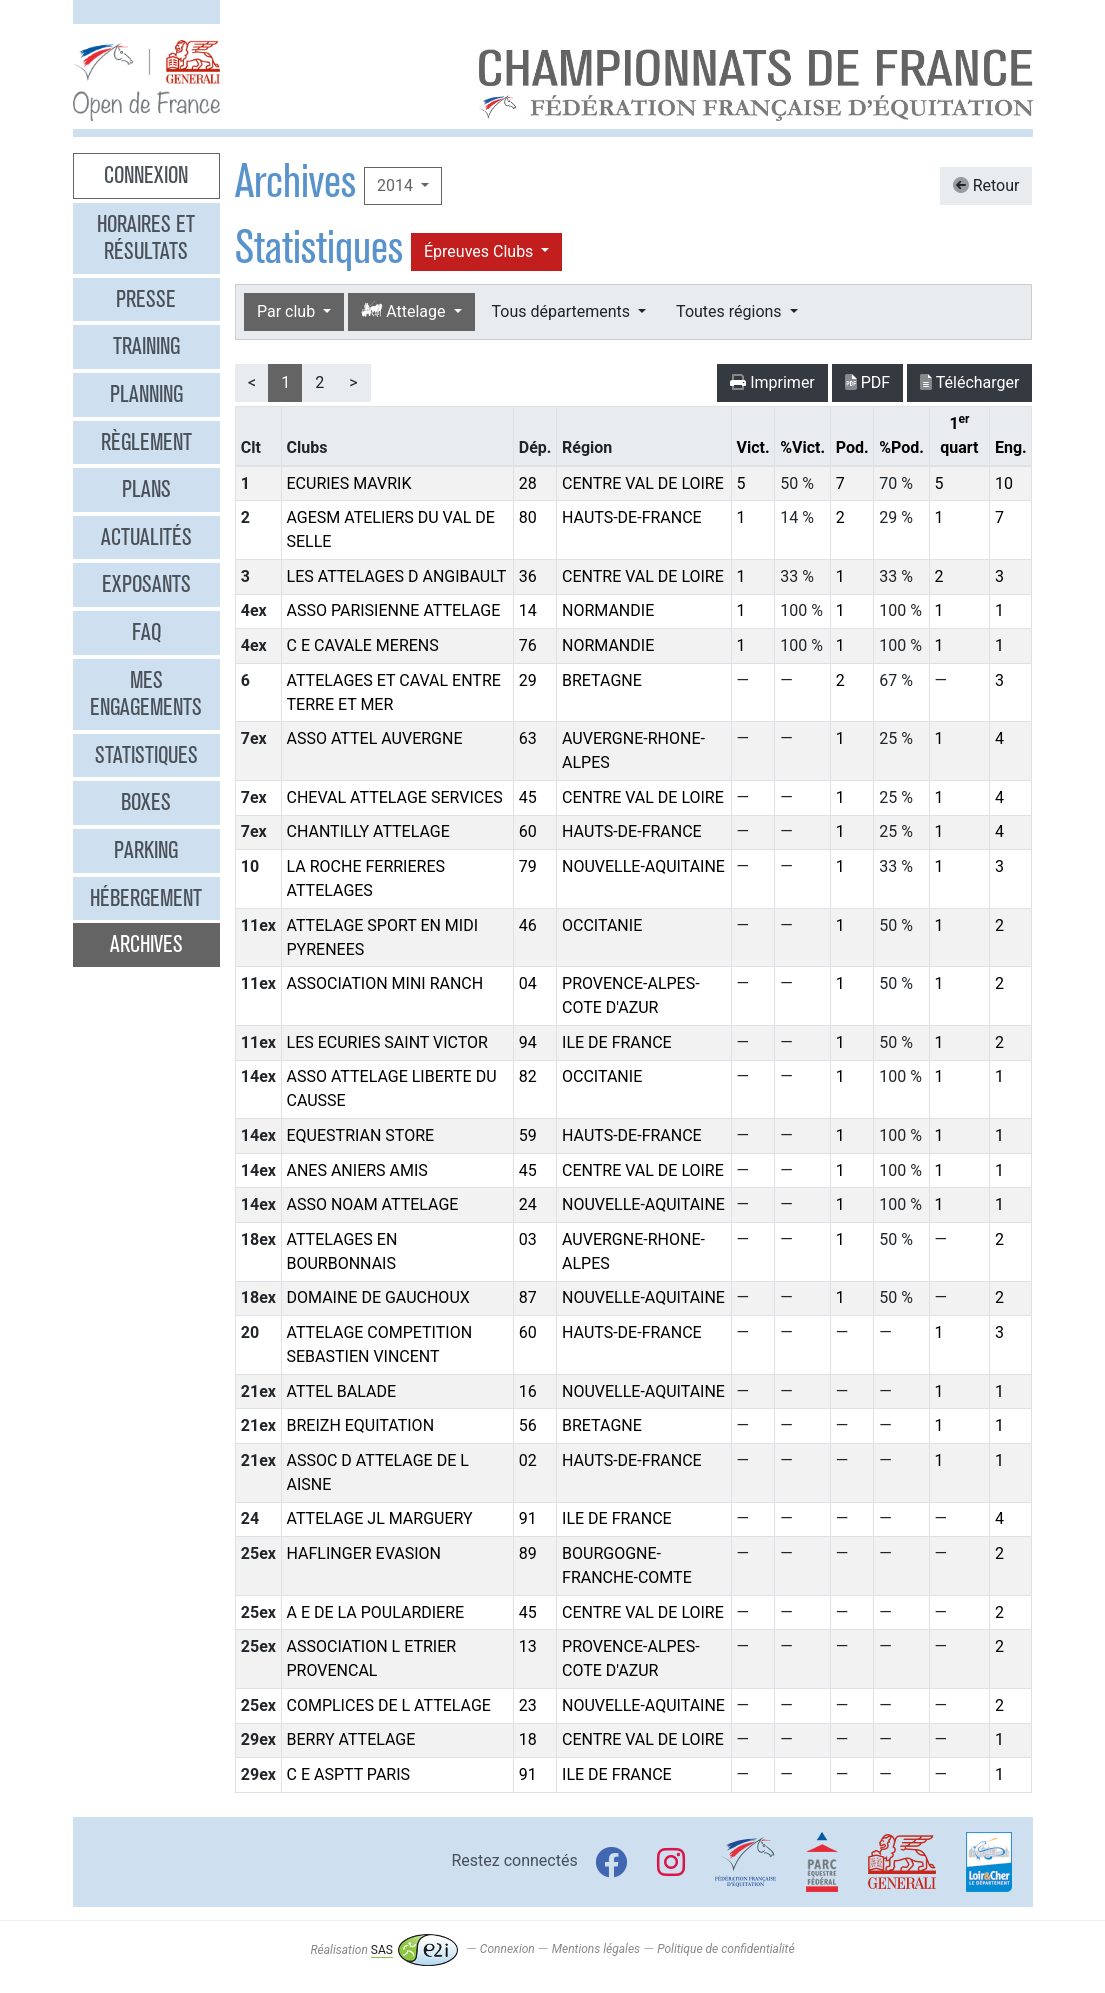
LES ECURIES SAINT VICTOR (387, 1042)
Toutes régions (730, 311)
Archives (146, 944)
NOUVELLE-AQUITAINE (643, 866)
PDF (867, 382)
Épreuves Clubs (480, 251)
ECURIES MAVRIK (349, 483)
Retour (986, 185)
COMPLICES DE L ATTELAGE (389, 1705)
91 (528, 1518)
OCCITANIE (602, 925)
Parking (146, 850)
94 (528, 1042)
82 (528, 1076)
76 (528, 645)
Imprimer (772, 382)
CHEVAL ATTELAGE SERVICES (395, 797)
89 (528, 1553)
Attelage (405, 311)
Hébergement (146, 898)
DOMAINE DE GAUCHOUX (378, 1297)
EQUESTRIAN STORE (361, 1135)
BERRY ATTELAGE (351, 1739)
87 (528, 1297)
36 (528, 576)
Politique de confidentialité (725, 1950)
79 (528, 866)
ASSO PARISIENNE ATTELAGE (394, 610)
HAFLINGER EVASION (364, 1553)
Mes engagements (146, 694)
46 (528, 925)
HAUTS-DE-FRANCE (632, 517)
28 (528, 483)
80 (528, 517)
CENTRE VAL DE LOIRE (643, 483)
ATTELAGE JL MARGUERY (380, 1518)
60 (528, 831)
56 (528, 1425)
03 (528, 1239)
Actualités (146, 537)
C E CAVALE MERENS (363, 645)
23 (528, 1705)
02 (528, 1460)
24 (528, 1204)
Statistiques (146, 755)
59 (528, 1135)
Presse (146, 299)
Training (146, 346)
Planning (146, 394)
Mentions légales (596, 1950)
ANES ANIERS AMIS (357, 1170)
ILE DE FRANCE (617, 1042)
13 (528, 1646)
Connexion (146, 175)
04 (528, 983)
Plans (146, 489)
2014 (397, 185)
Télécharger (969, 382)
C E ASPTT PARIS (349, 1774)
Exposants (146, 584)
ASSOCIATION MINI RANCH (385, 983)
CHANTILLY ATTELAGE (368, 831)
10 (1004, 483)
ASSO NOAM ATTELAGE (373, 1204)
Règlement (146, 442)
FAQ (146, 632)
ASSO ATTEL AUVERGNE (375, 738)
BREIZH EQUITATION (361, 1425)
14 (528, 610)
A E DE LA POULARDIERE (376, 1612)
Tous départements (563, 311)
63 (528, 738)
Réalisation (383, 1950)
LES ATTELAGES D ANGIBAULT (397, 576)
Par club (288, 311)
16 (528, 1391)
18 (528, 1739)
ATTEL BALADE (342, 1391)
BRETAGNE (602, 680)
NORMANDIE (608, 610)
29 (528, 680)
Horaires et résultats (146, 238)
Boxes (146, 802)
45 (528, 797)
